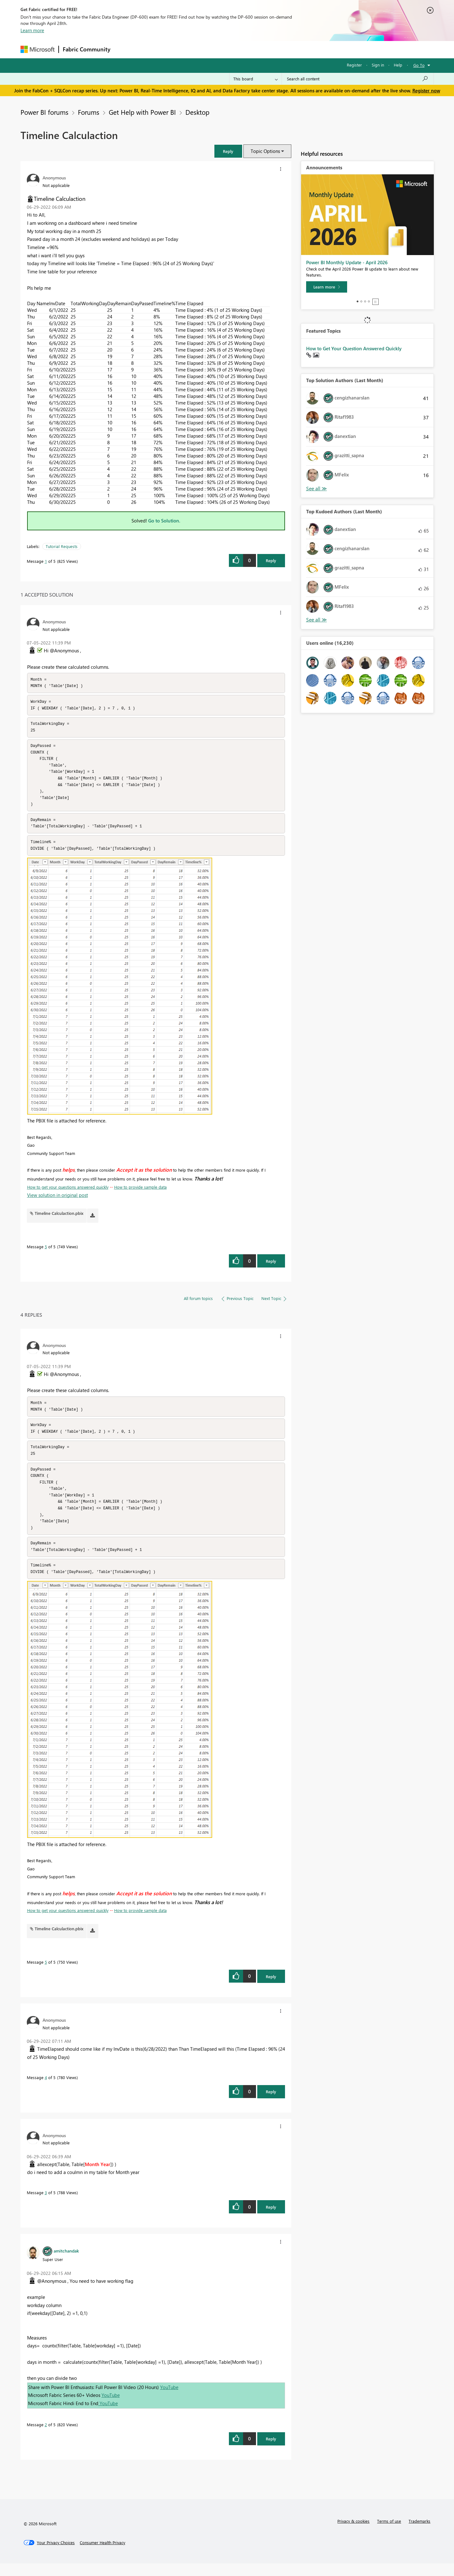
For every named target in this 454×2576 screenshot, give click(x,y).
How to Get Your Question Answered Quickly (354, 348)
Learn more (32, 30)
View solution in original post (57, 1201)
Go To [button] (419, 65)
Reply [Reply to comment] (271, 1267)
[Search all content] (358, 79)
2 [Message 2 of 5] (46, 2437)
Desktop (197, 112)
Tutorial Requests (62, 546)
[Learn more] (326, 287)
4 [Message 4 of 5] (46, 2090)
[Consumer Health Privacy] (102, 2555)
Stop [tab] (375, 302)
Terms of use (389, 2533)
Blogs (235, 49)
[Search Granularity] (256, 79)
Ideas (178, 49)
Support (285, 49)
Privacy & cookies (353, 2533)
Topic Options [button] (265, 151)
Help (398, 64)
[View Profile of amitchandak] (66, 2263)
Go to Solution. (164, 520)
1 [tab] (357, 301)
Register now (426, 90)
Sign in (378, 64)
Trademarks (419, 2533)
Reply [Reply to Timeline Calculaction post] (271, 560)
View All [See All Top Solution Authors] (316, 488)
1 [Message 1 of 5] (46, 561)
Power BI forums (44, 112)
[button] (228, 151)
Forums (124, 49)
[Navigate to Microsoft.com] (37, 49)
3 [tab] (365, 301)
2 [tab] (361, 301)
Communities (206, 49)
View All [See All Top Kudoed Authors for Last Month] (316, 619)
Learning (259, 49)
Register (354, 64)
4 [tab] (369, 301)
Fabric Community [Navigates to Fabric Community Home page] (86, 49)
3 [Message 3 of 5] (46, 2205)
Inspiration (152, 49)
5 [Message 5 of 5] (46, 1253)
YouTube (169, 2400)
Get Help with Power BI (142, 112)
